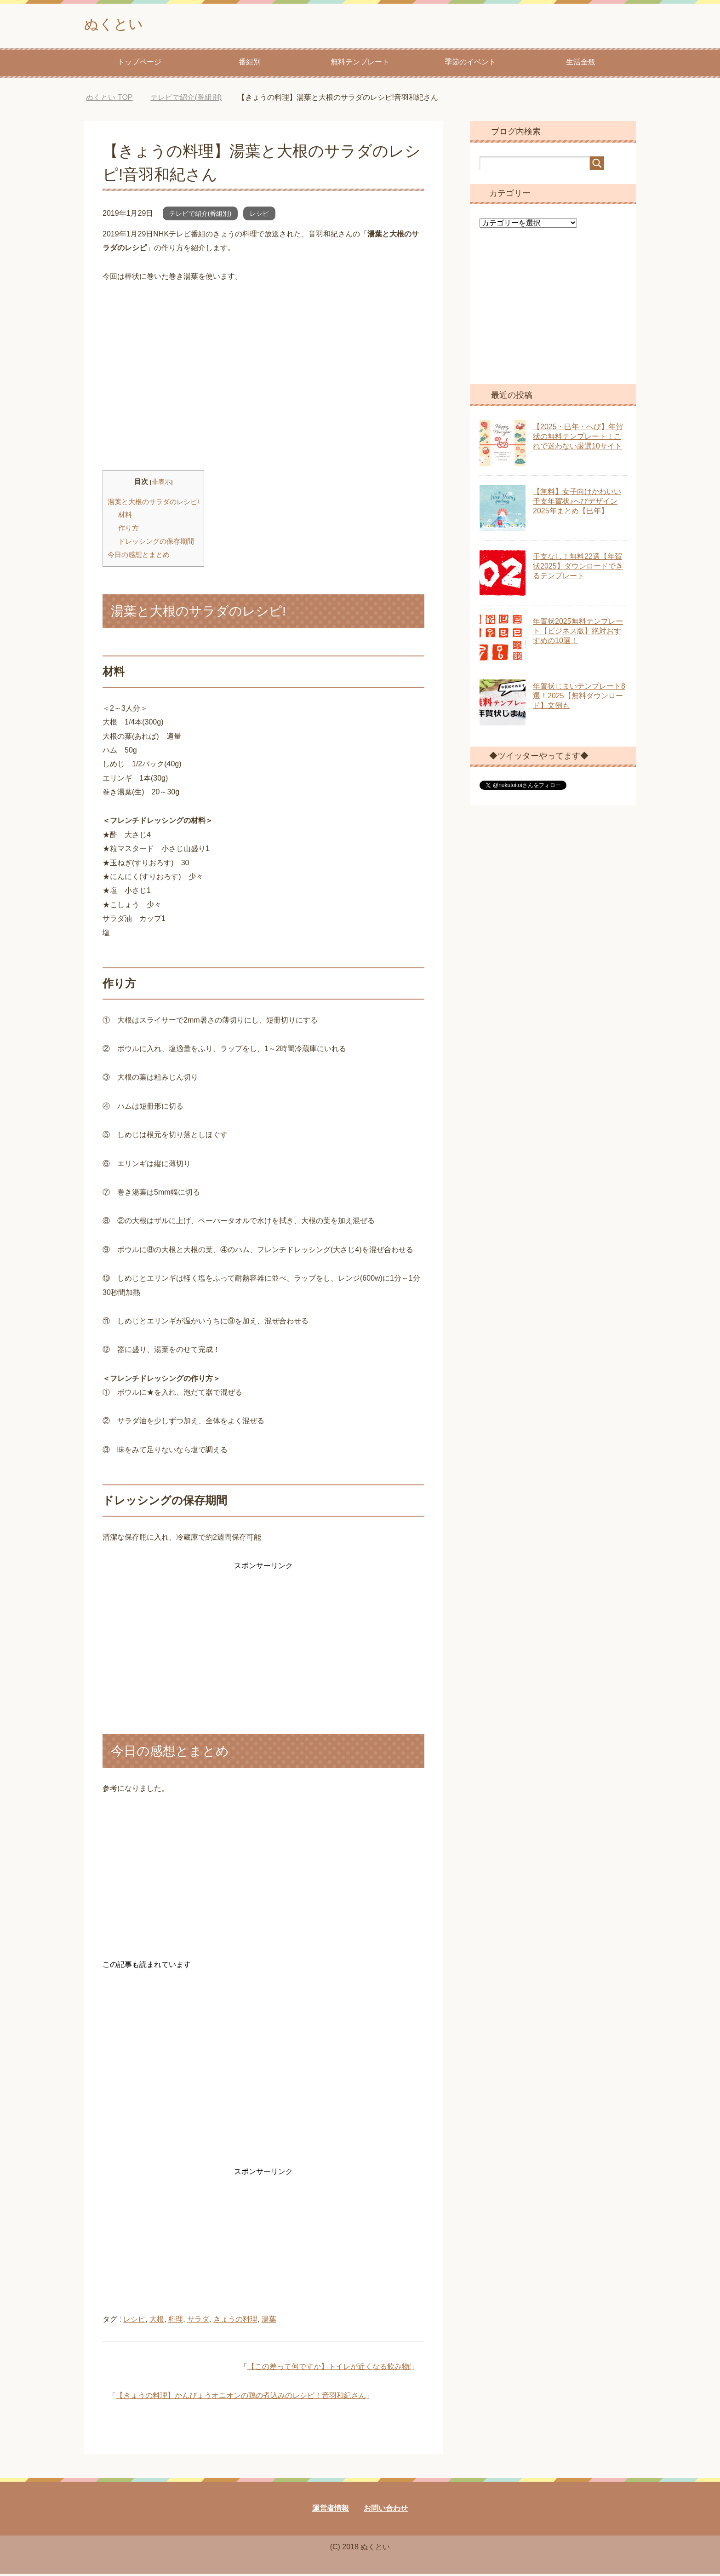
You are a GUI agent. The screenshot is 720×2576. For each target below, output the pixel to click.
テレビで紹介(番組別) (200, 215)
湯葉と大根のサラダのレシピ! (153, 504)
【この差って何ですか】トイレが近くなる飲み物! (329, 2369)
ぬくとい (118, 24)
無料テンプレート (360, 64)
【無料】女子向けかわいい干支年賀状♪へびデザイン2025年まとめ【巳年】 (577, 503)
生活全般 (580, 64)
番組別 (250, 64)
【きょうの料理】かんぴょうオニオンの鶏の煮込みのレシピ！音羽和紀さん (241, 2398)
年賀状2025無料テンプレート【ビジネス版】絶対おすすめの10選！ (578, 633)
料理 (175, 2321)
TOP (109, 100)
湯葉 (269, 2321)
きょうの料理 (235, 2321)
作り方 (128, 530)
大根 (156, 2321)
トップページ (139, 64)
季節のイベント (470, 64)
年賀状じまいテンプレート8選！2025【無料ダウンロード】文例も (579, 698)
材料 (125, 517)
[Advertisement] (263, 393)
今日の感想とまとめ (139, 557)
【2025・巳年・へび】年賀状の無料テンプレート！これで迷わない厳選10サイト (578, 438)
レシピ (259, 215)
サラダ (198, 2321)
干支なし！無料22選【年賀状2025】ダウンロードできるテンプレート (578, 568)
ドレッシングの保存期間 (156, 543)
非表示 (161, 484)
